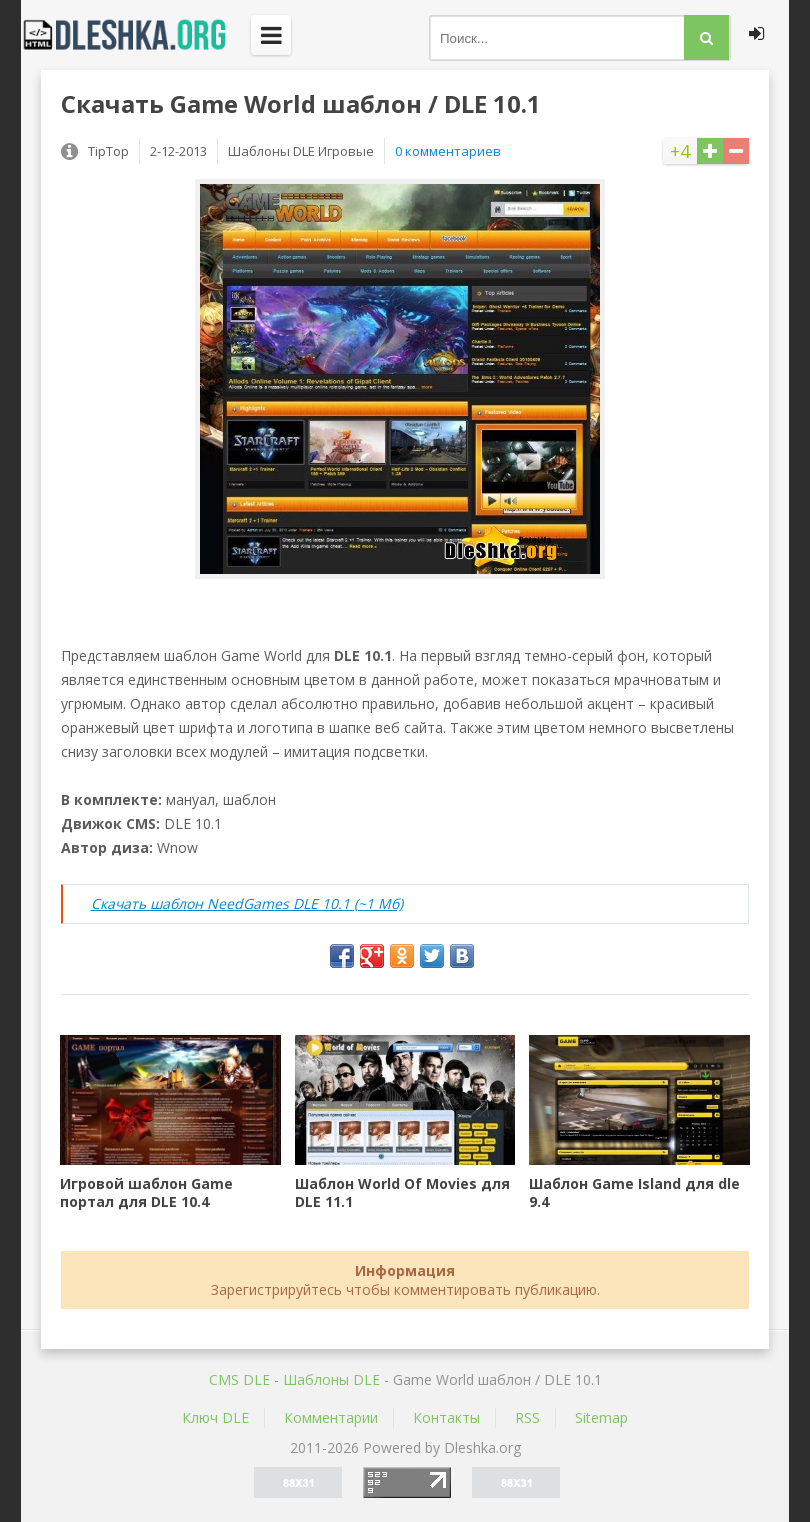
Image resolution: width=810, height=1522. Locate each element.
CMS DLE (239, 1379)
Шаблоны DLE (331, 1379)
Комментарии (331, 1417)
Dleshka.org (136, 35)
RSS (527, 1417)
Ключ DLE (215, 1417)
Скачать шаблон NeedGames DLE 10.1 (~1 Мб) (247, 903)
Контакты (446, 1417)
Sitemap (601, 1417)
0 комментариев (448, 151)
